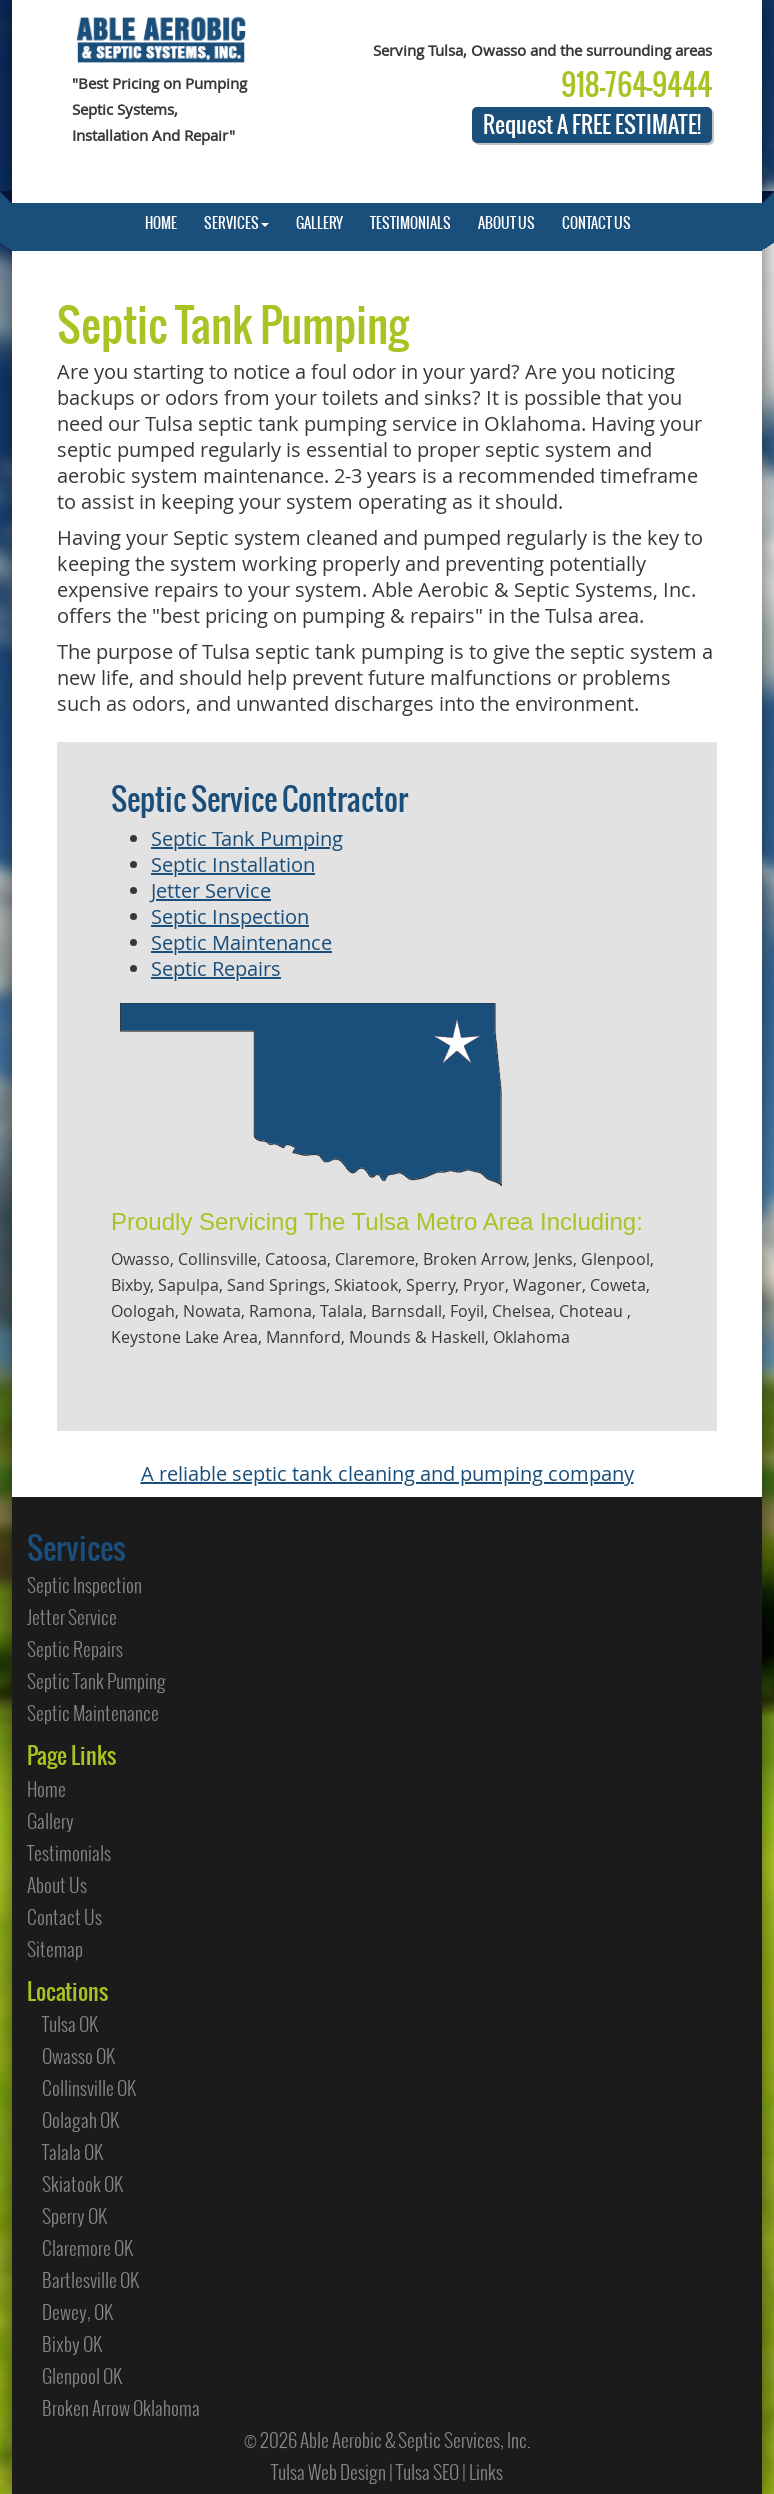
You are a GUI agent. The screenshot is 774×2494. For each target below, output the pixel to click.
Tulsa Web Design (328, 2472)
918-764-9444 (636, 85)
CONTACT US (596, 223)
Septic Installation (233, 864)
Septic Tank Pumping (247, 838)
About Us (57, 1885)
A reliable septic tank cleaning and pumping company (387, 1473)
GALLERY (319, 223)
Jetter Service (211, 890)
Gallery (50, 1821)
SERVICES (236, 223)
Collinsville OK (89, 2088)
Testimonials (69, 1853)
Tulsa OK (70, 2024)
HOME (161, 223)
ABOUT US (506, 223)
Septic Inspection (230, 916)
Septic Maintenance (241, 942)
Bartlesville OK (90, 2280)
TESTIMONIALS (410, 223)
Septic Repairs (216, 968)
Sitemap (55, 1949)
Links (486, 2472)
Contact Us (64, 1917)
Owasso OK (78, 2056)
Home (46, 1789)
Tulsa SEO (427, 2472)
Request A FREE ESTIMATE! (592, 124)
